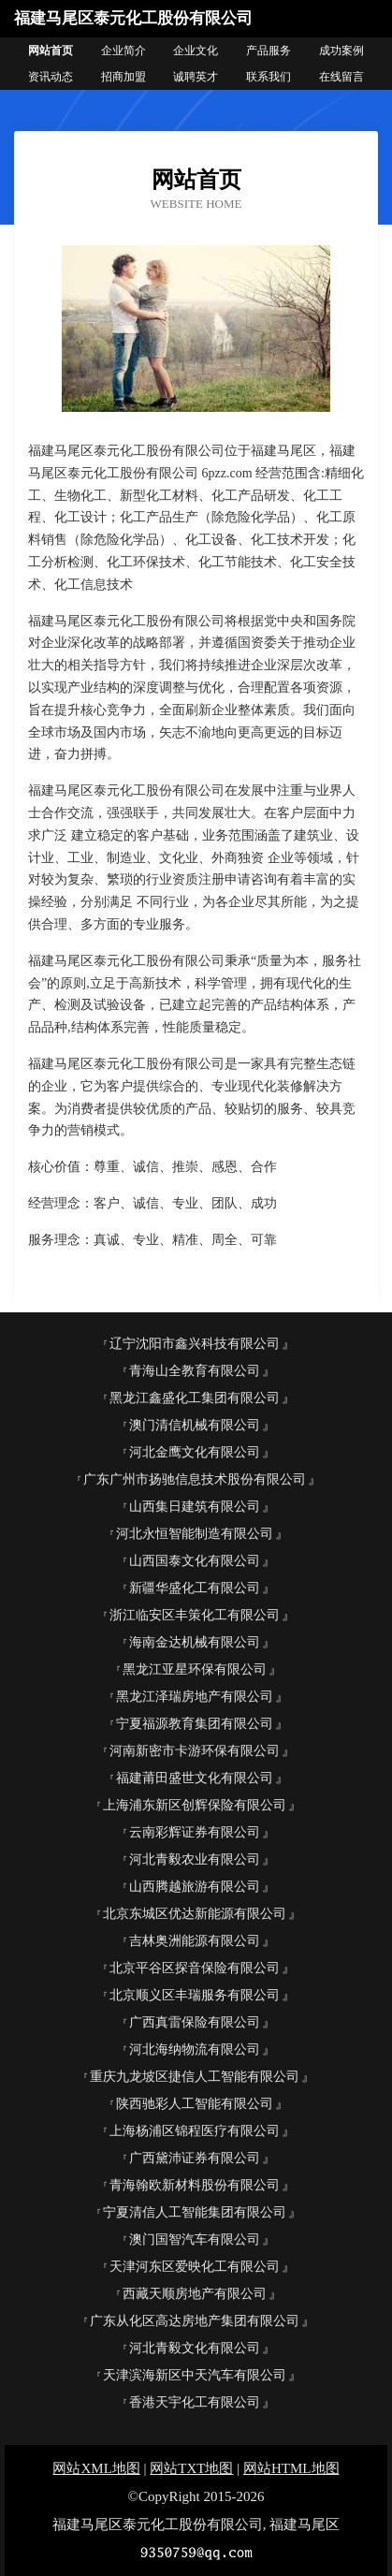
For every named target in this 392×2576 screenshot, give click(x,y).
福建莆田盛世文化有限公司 (194, 1778)
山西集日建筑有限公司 (194, 1507)
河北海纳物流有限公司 (194, 2049)
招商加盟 (123, 76)
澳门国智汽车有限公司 (194, 2239)
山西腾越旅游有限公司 (194, 1887)
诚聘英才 (195, 76)
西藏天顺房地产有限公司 (195, 2294)
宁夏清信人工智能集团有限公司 (194, 2212)
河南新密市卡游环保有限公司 (194, 1751)
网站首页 (50, 50)
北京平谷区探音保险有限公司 (194, 1968)
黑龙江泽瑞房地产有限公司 (194, 1697)
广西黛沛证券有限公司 (194, 2158)
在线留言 (341, 76)
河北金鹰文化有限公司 (194, 1452)
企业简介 (123, 50)
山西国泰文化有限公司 (194, 1561)
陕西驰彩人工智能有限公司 (194, 2104)
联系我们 (268, 76)
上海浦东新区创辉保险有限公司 (194, 1805)
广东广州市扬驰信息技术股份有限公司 (194, 1479)
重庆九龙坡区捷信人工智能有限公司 (194, 2077)
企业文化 (195, 50)
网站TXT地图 (191, 2468)
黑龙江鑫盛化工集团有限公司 (194, 1398)
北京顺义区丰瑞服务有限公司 (194, 1995)
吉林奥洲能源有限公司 (194, 1941)
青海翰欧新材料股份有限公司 (194, 2185)
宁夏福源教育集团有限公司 (194, 1724)
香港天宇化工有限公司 (194, 2402)
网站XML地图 (95, 2468)
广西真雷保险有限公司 (194, 2022)
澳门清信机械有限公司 (194, 1425)
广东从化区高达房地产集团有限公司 (194, 2321)
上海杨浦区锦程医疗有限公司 (194, 2131)
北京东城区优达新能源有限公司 (194, 1914)
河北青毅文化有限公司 (194, 2348)
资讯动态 (50, 76)
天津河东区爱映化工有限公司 (194, 2267)
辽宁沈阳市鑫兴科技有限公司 (194, 1344)
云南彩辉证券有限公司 (194, 1832)
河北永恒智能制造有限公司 (194, 1534)
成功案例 (341, 50)
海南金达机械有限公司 (194, 1642)
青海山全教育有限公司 (194, 1371)
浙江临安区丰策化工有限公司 (194, 1615)
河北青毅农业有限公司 (194, 1859)
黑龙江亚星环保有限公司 (195, 1669)
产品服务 (268, 50)
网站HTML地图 (291, 2468)
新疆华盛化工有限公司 (194, 1588)
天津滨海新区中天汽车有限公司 (194, 2375)
